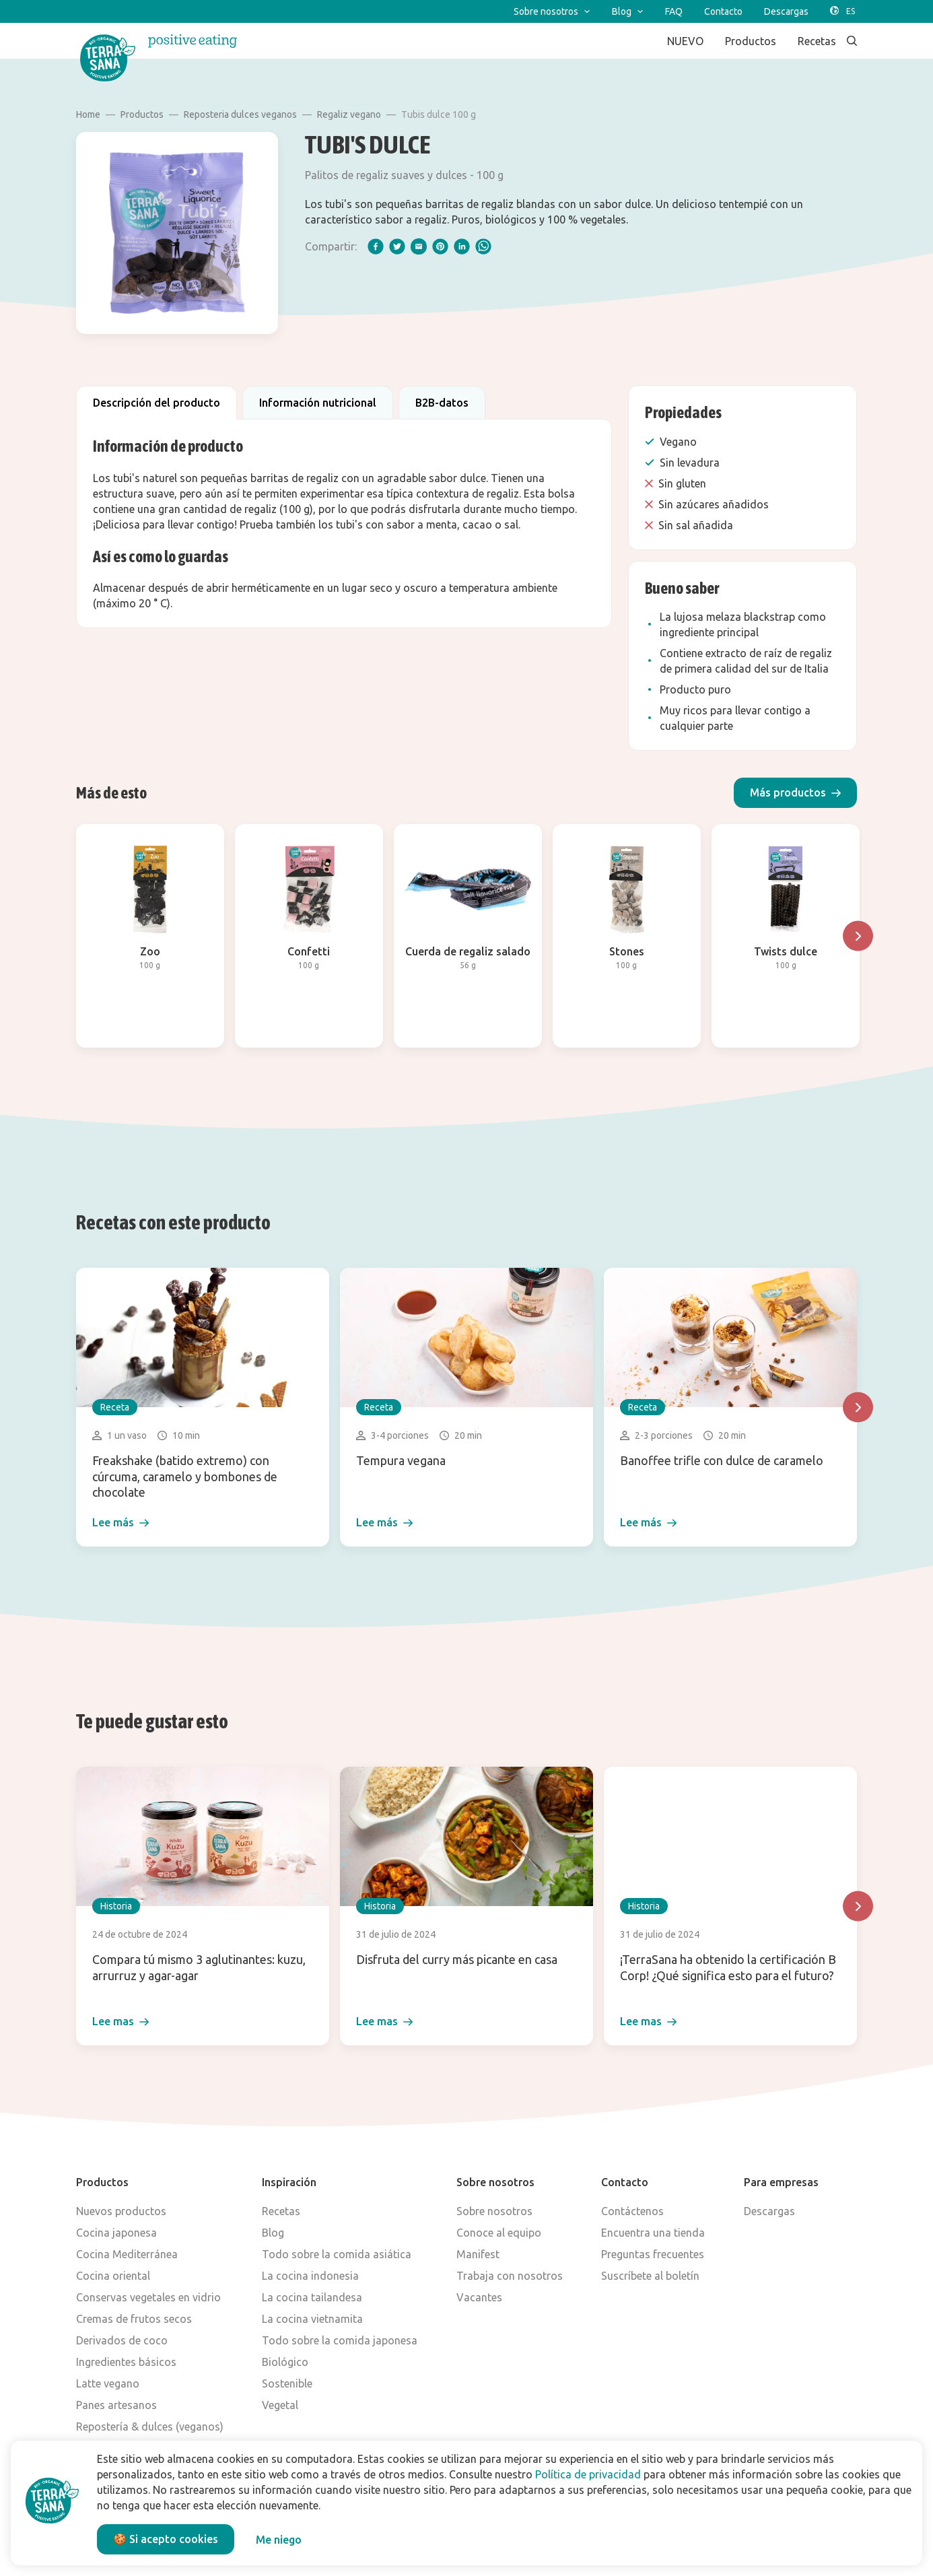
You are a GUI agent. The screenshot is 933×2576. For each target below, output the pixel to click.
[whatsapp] (483, 246)
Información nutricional (317, 403)
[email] (419, 246)
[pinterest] (440, 246)
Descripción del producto (156, 403)
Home (88, 114)
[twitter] (397, 246)
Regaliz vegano (349, 114)
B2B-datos (442, 403)
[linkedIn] (462, 246)
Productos (142, 114)
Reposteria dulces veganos (240, 114)
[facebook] (376, 246)
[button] (795, 793)
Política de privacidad (588, 2474)
